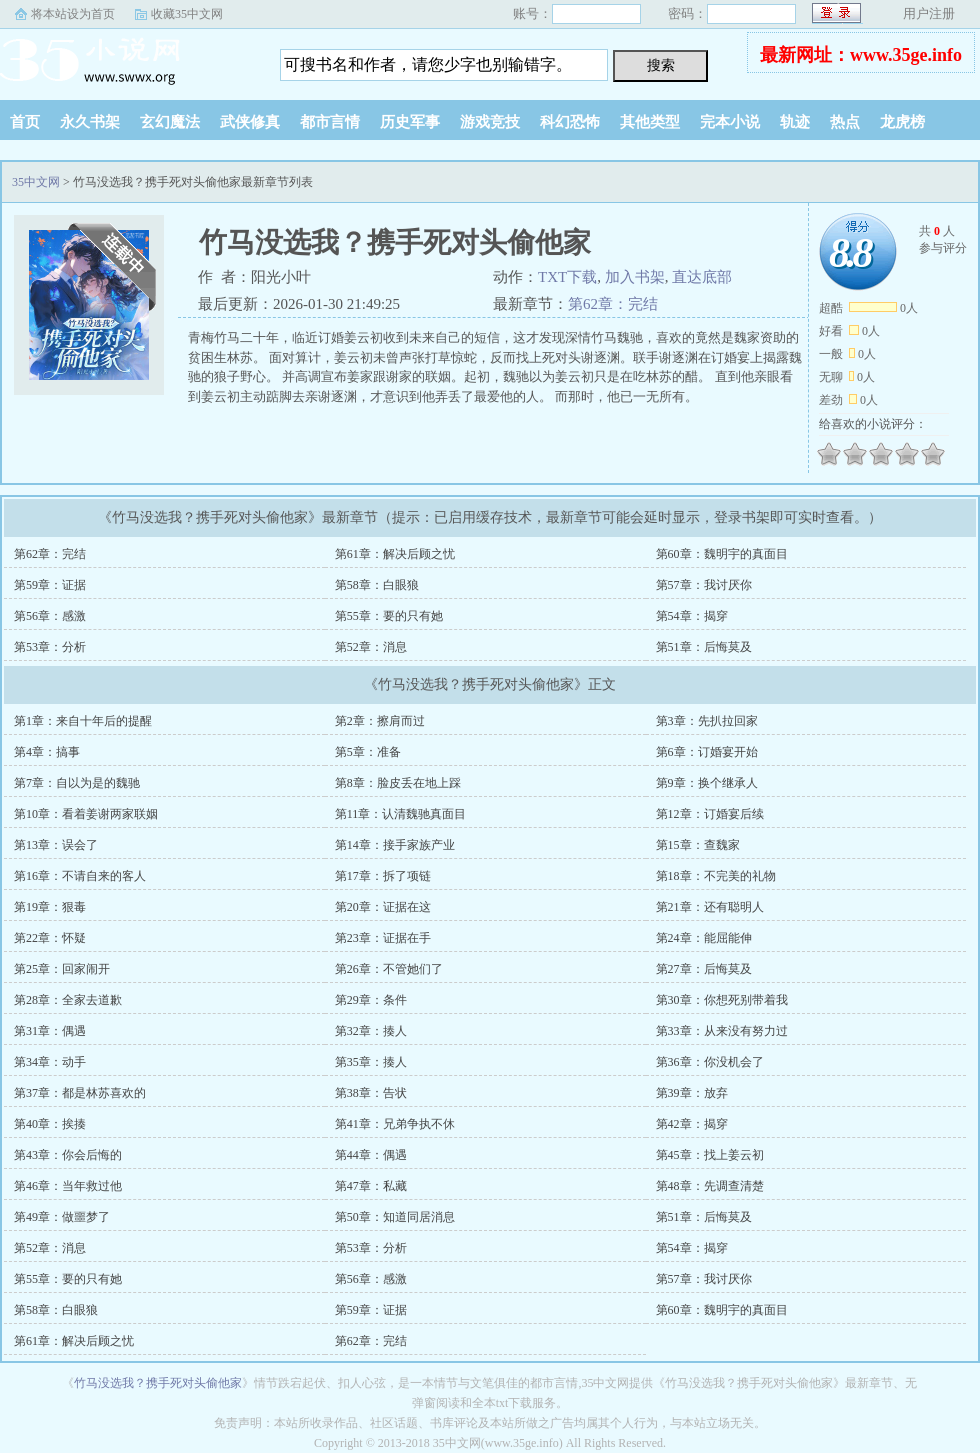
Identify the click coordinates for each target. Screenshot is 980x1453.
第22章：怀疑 (50, 938)
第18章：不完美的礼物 (716, 876)
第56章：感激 (50, 616)
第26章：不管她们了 (389, 969)
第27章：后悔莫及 (704, 969)
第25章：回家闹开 (62, 969)
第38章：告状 (371, 1093)
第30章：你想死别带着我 (722, 1000)
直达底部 (702, 277)
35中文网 (125, 59)
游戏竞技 (490, 122)
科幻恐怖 (570, 122)
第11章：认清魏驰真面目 (401, 814)
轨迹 (795, 122)
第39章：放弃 (692, 1093)
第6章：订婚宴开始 (707, 752)
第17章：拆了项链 (383, 876)
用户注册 (929, 13)
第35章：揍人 (371, 1062)
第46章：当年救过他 (68, 1186)
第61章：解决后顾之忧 (395, 554)
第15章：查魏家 (698, 845)
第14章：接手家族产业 (395, 845)
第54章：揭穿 (692, 616)
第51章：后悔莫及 (704, 647)
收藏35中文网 (187, 14)
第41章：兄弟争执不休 (395, 1124)
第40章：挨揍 (50, 1124)
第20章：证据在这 (383, 907)
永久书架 (90, 122)
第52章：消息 (371, 647)
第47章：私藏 (371, 1186)
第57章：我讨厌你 (704, 585)
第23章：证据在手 (383, 938)
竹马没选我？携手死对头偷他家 (158, 1383)
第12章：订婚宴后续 (710, 814)
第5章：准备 (368, 752)
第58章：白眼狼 (377, 585)
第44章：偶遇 (371, 1155)
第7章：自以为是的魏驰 (77, 783)
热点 (845, 122)
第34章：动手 (50, 1062)
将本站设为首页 (73, 14)
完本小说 (730, 122)
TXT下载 (567, 277)
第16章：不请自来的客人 (80, 876)
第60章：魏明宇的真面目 (722, 554)
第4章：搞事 (47, 752)
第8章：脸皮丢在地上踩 (398, 783)
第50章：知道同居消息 (395, 1217)
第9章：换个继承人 (707, 783)
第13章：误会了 (56, 845)
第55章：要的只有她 (389, 616)
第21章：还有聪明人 (710, 907)
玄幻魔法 (170, 122)
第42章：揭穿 (692, 1124)
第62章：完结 (613, 304)
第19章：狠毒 (50, 907)
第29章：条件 (371, 1000)
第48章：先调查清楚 (710, 1186)
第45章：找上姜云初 (710, 1155)
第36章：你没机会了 (710, 1062)
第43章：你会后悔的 (68, 1155)
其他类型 (650, 122)
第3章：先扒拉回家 (707, 721)
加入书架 (635, 277)
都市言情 (330, 122)
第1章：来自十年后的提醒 (83, 721)
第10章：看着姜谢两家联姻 (86, 814)
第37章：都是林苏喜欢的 (80, 1093)
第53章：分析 (50, 647)
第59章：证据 (50, 585)
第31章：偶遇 (50, 1031)
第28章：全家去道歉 (68, 1000)
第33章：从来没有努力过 (722, 1031)
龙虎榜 (902, 122)
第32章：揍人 (371, 1031)
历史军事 (410, 122)
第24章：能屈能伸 (704, 938)
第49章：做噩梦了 (62, 1217)
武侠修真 (250, 122)
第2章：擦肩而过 (380, 721)
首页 (25, 122)
